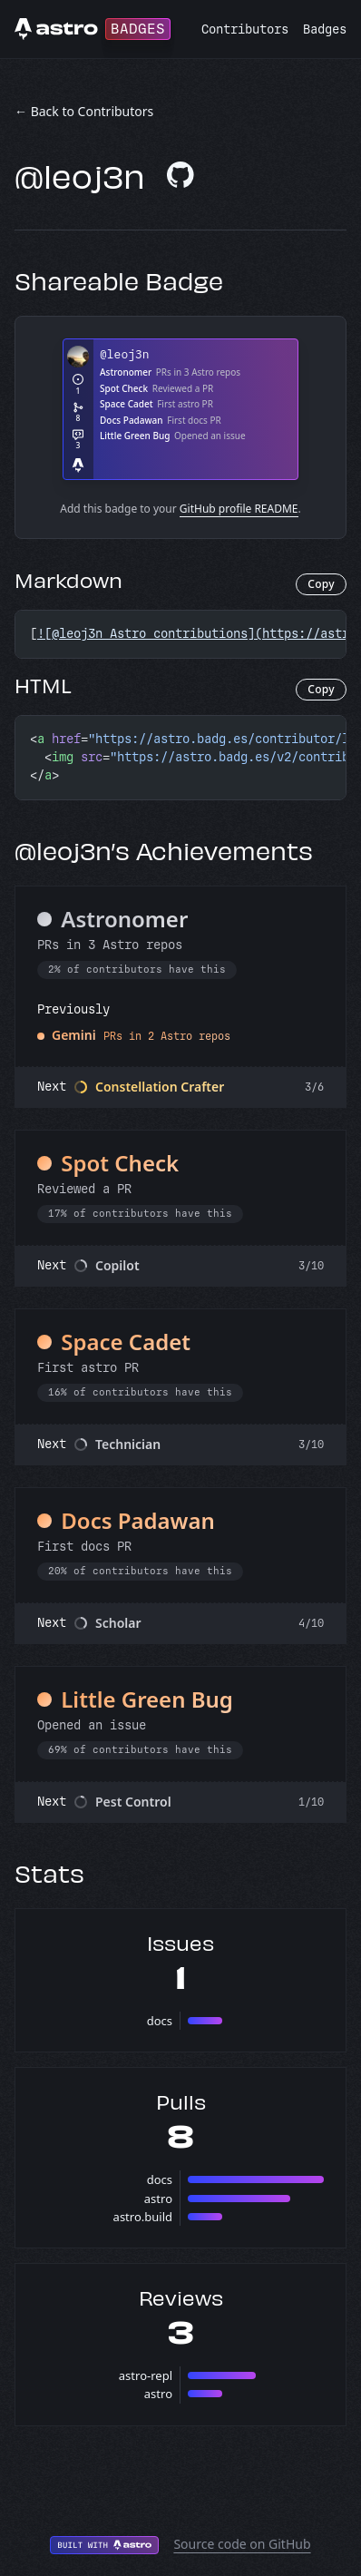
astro (158, 2198)
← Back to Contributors (84, 111)
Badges (324, 29)
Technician (128, 1444)
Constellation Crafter (159, 1086)
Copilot (117, 1265)
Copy (321, 584)
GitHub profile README (239, 508)
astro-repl (145, 2375)
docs (159, 2021)
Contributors (244, 29)
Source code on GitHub (241, 2543)
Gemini (74, 1034)
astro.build (142, 2217)
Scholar (118, 1622)
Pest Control (133, 1801)
